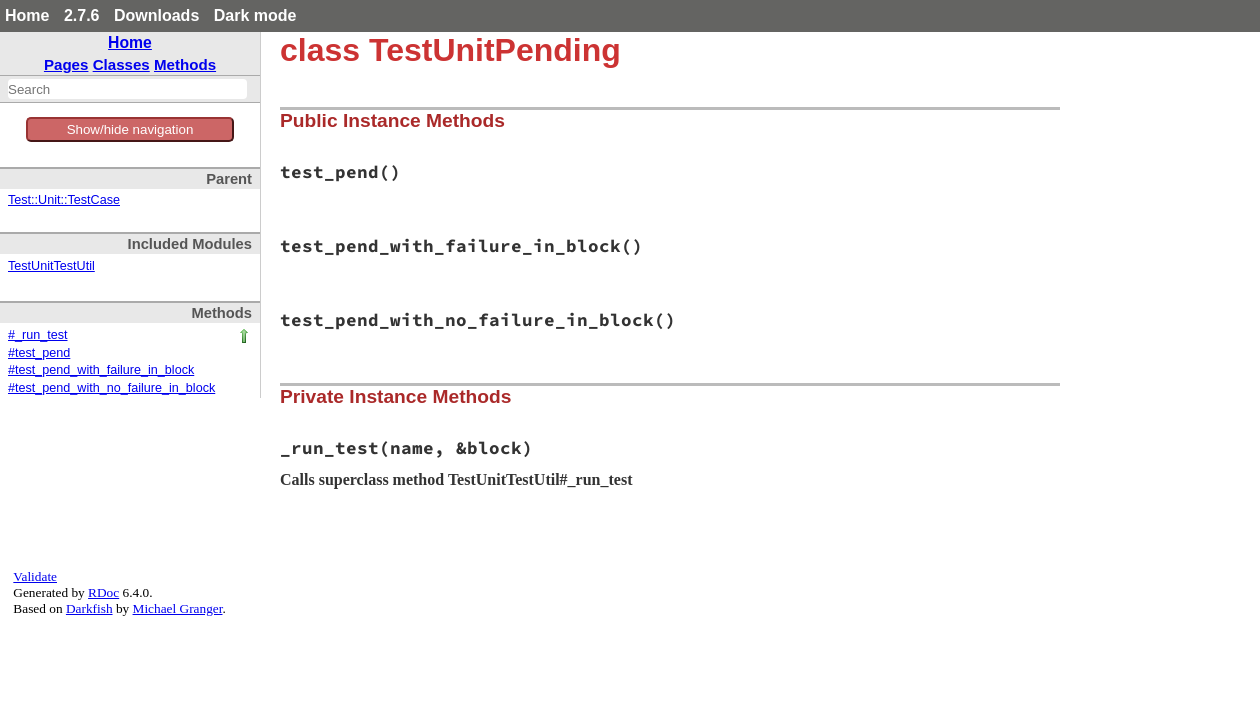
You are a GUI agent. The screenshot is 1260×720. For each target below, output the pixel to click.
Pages (66, 64)
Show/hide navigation (130, 129)
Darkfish (89, 608)
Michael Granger (178, 608)
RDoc (103, 592)
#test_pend (39, 353)
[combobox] (127, 89)
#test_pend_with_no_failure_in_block (111, 388)
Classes (121, 64)
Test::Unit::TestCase (64, 200)
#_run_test (38, 335)
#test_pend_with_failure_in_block (101, 370)
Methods (185, 64)
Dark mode (255, 15)
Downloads (156, 15)
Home (27, 15)
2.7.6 (82, 15)
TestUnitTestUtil (51, 266)
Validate (35, 576)
